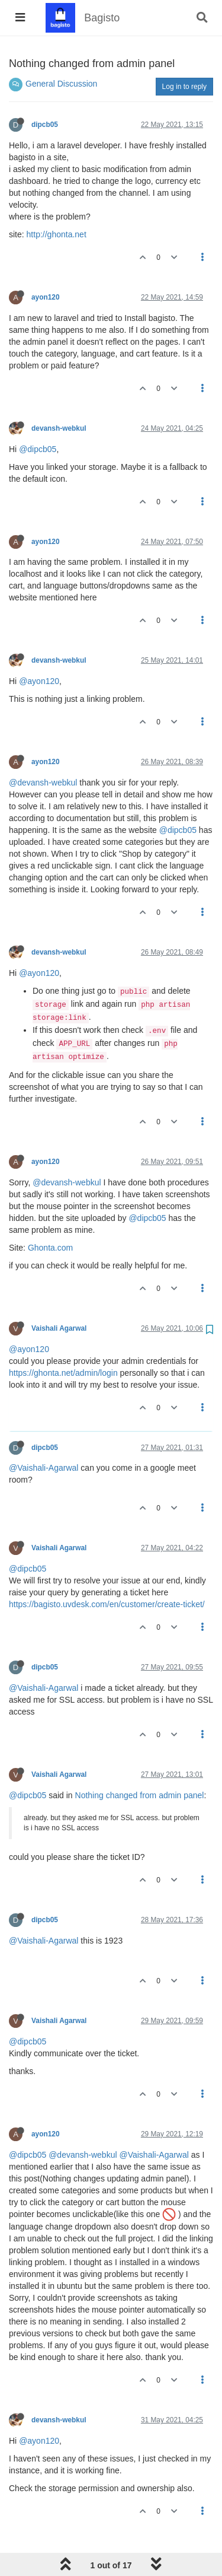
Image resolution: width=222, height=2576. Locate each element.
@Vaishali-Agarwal (43, 1468)
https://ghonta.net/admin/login (63, 1373)
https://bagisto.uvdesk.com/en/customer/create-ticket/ (107, 1604)
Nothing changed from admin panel (139, 1795)
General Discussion (61, 83)
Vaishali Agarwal (58, 1328)
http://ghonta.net (56, 234)
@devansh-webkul (43, 782)
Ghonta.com (50, 1247)
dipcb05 (44, 124)
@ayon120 (39, 681)
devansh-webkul (58, 428)
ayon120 (45, 297)
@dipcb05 (37, 449)
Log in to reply (184, 86)
